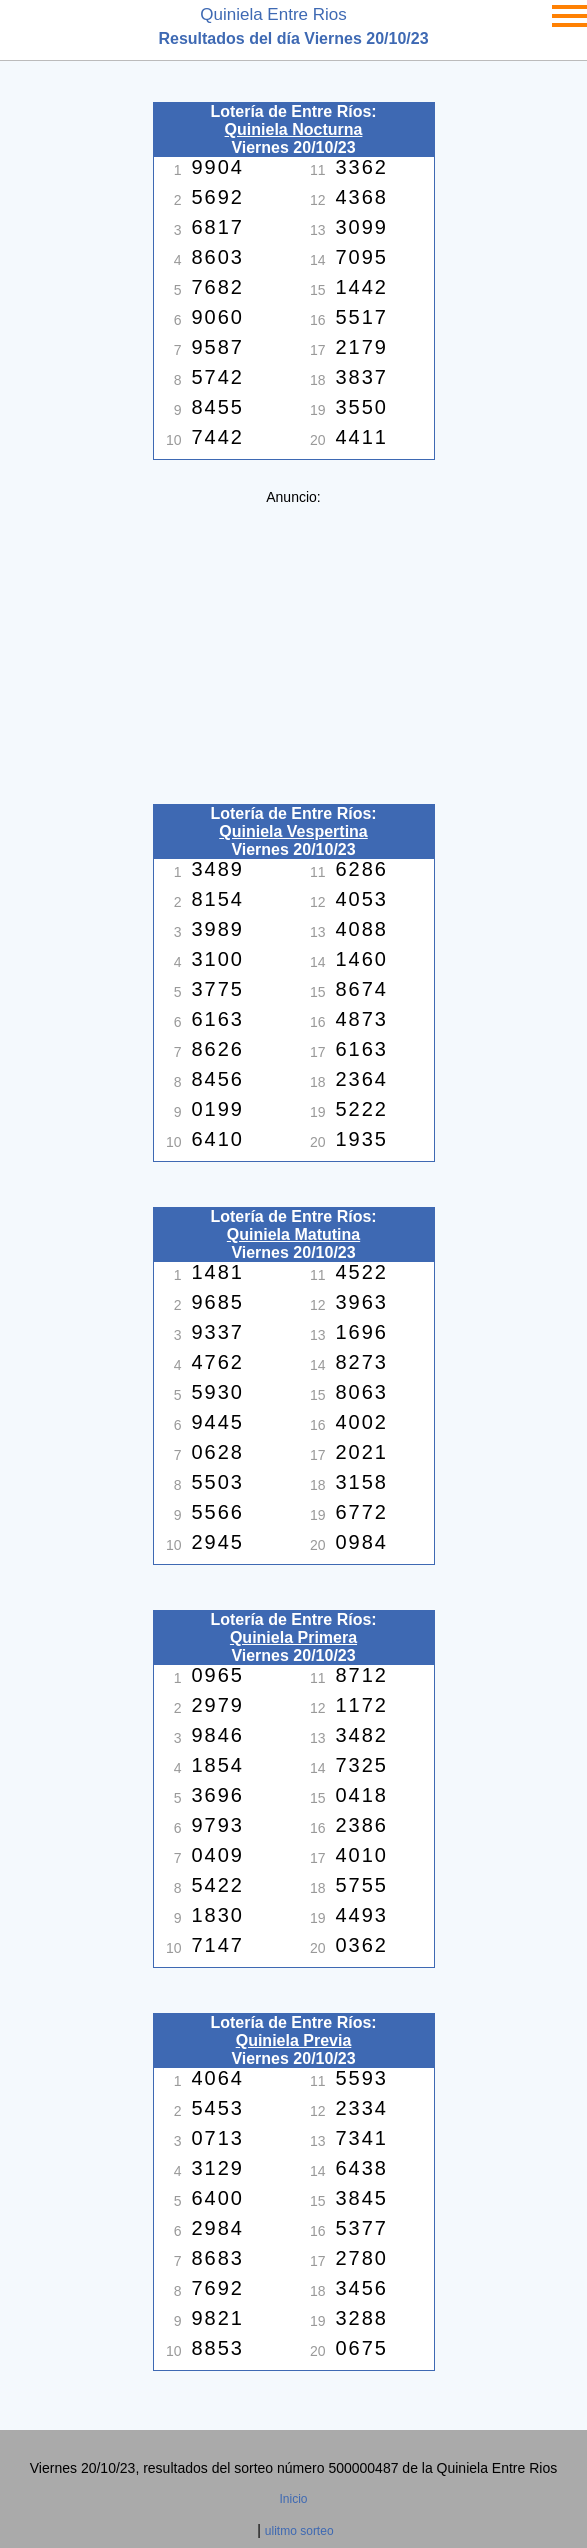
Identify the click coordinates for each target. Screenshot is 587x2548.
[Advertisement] (294, 645)
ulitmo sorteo (299, 2531)
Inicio (293, 2499)
